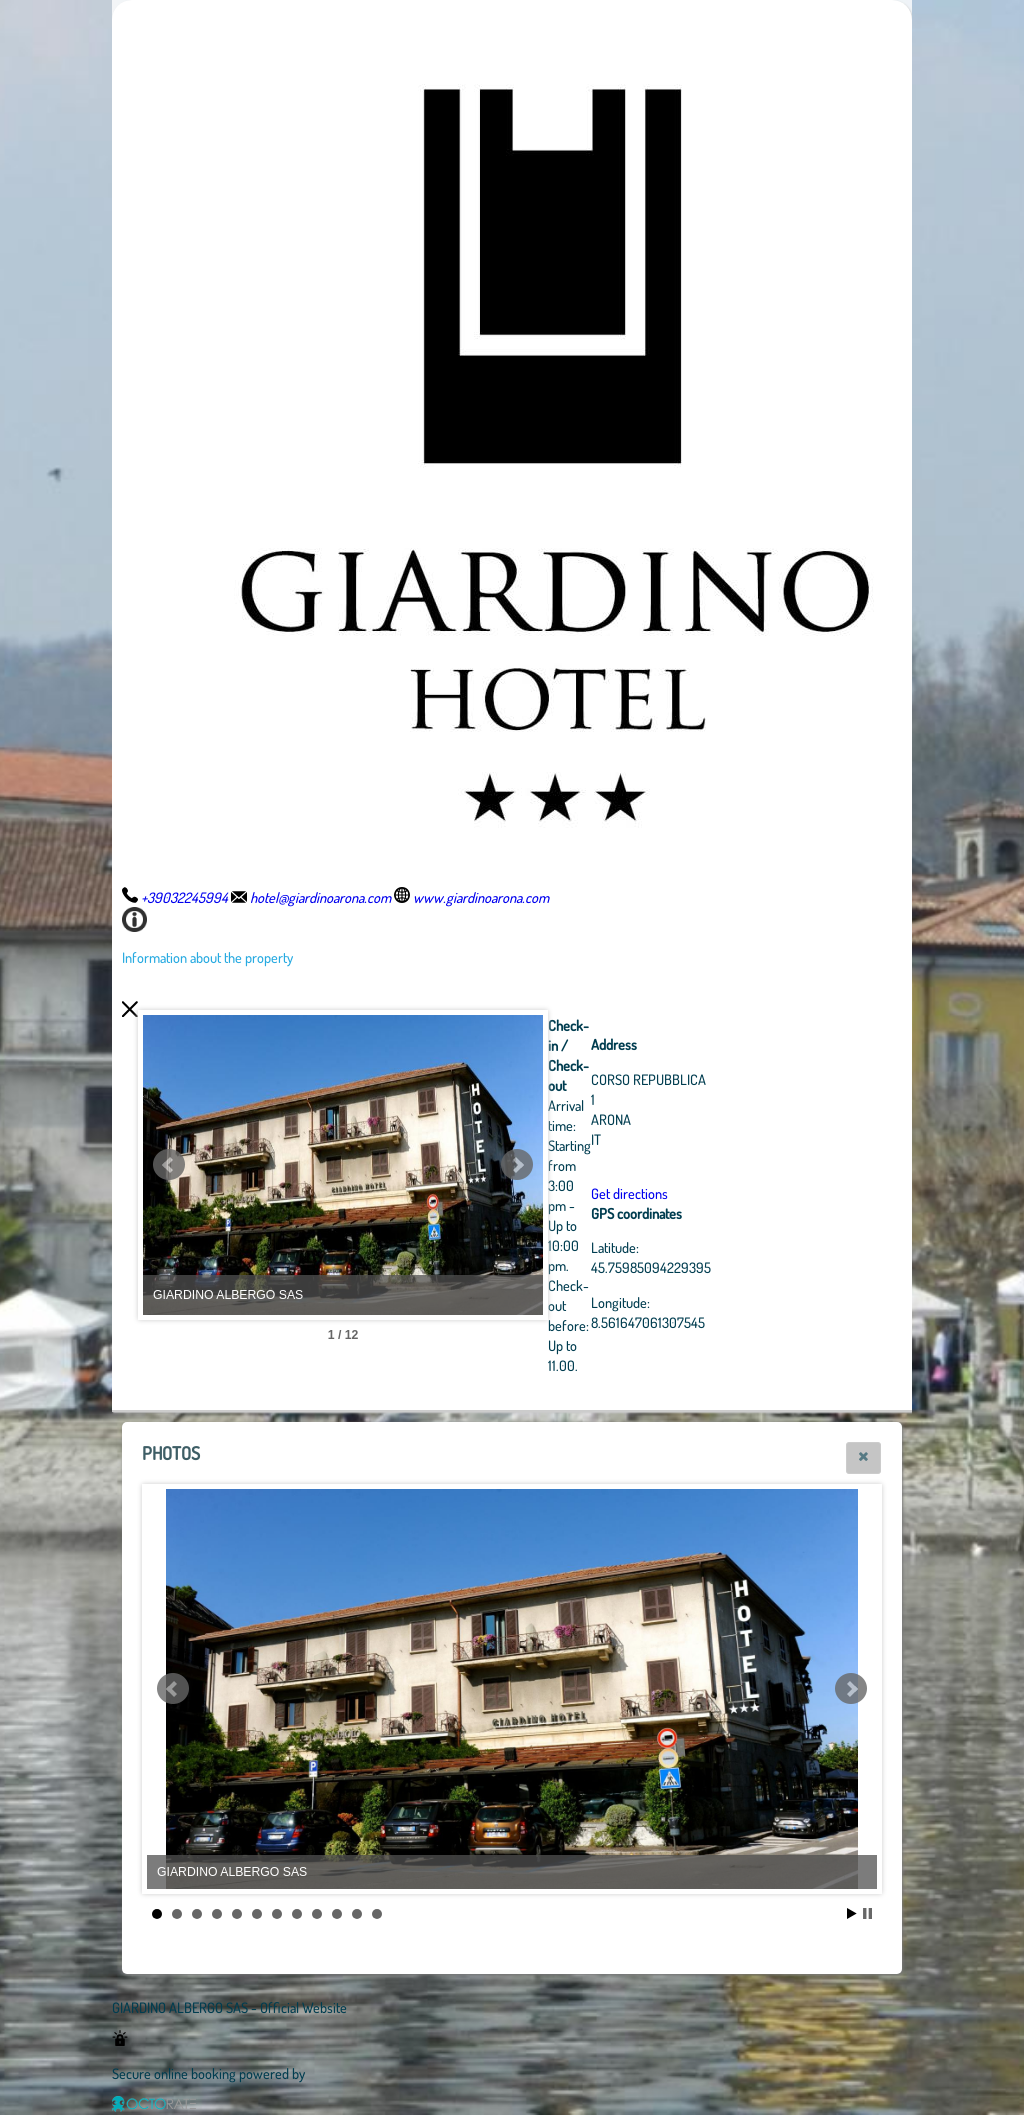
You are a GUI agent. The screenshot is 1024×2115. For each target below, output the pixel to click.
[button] (863, 1458)
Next (517, 1165)
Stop (867, 1913)
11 (357, 1914)
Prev (169, 1165)
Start (852, 1913)
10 (337, 1914)
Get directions (629, 1193)
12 (377, 1914)
